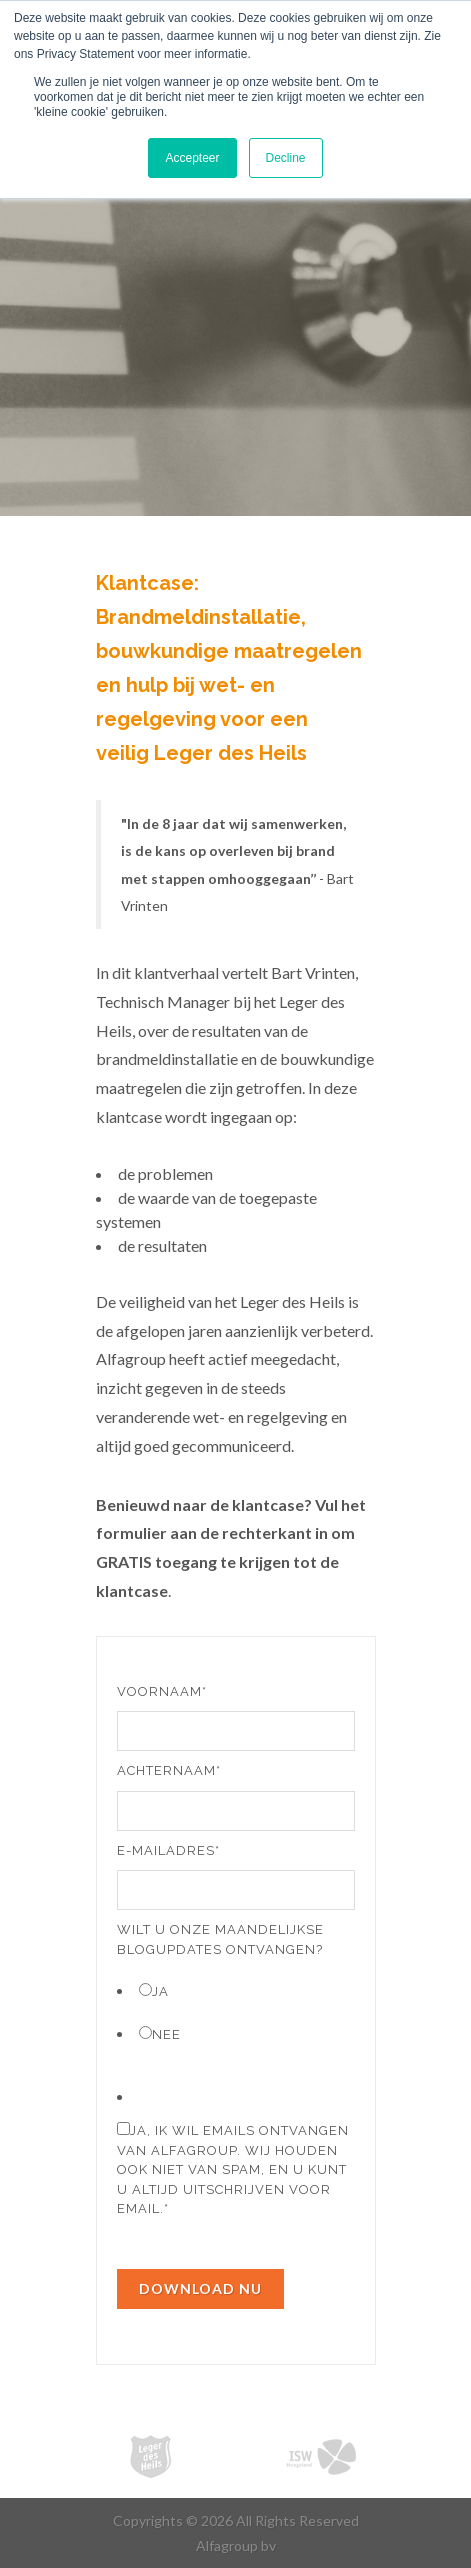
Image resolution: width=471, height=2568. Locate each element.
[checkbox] (236, 2011)
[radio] (236, 1990)
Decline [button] (286, 158)
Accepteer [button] (192, 158)
